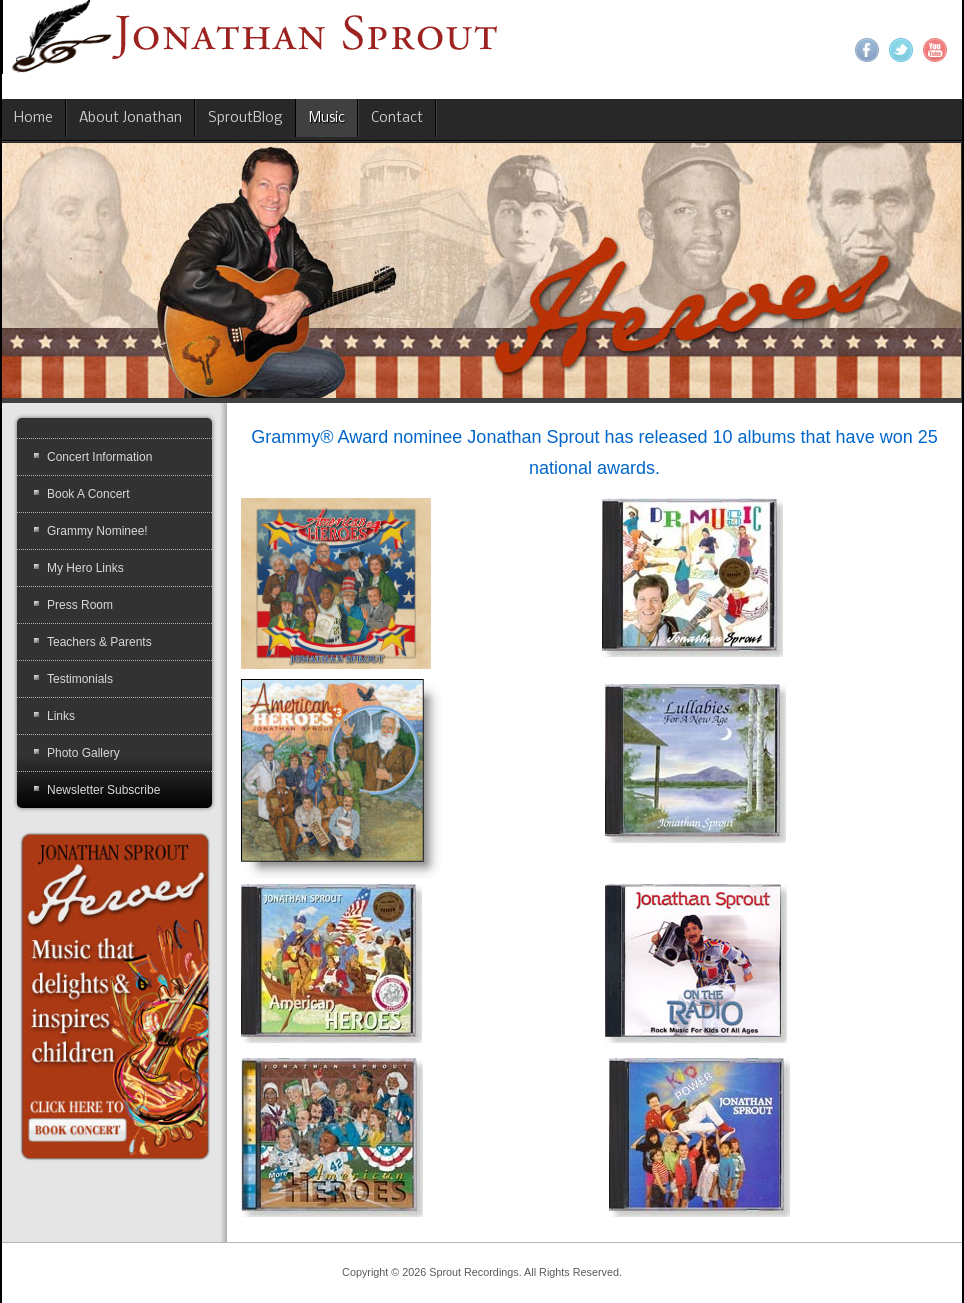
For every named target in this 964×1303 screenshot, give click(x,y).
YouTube (935, 50)
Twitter (901, 50)
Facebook (867, 50)
